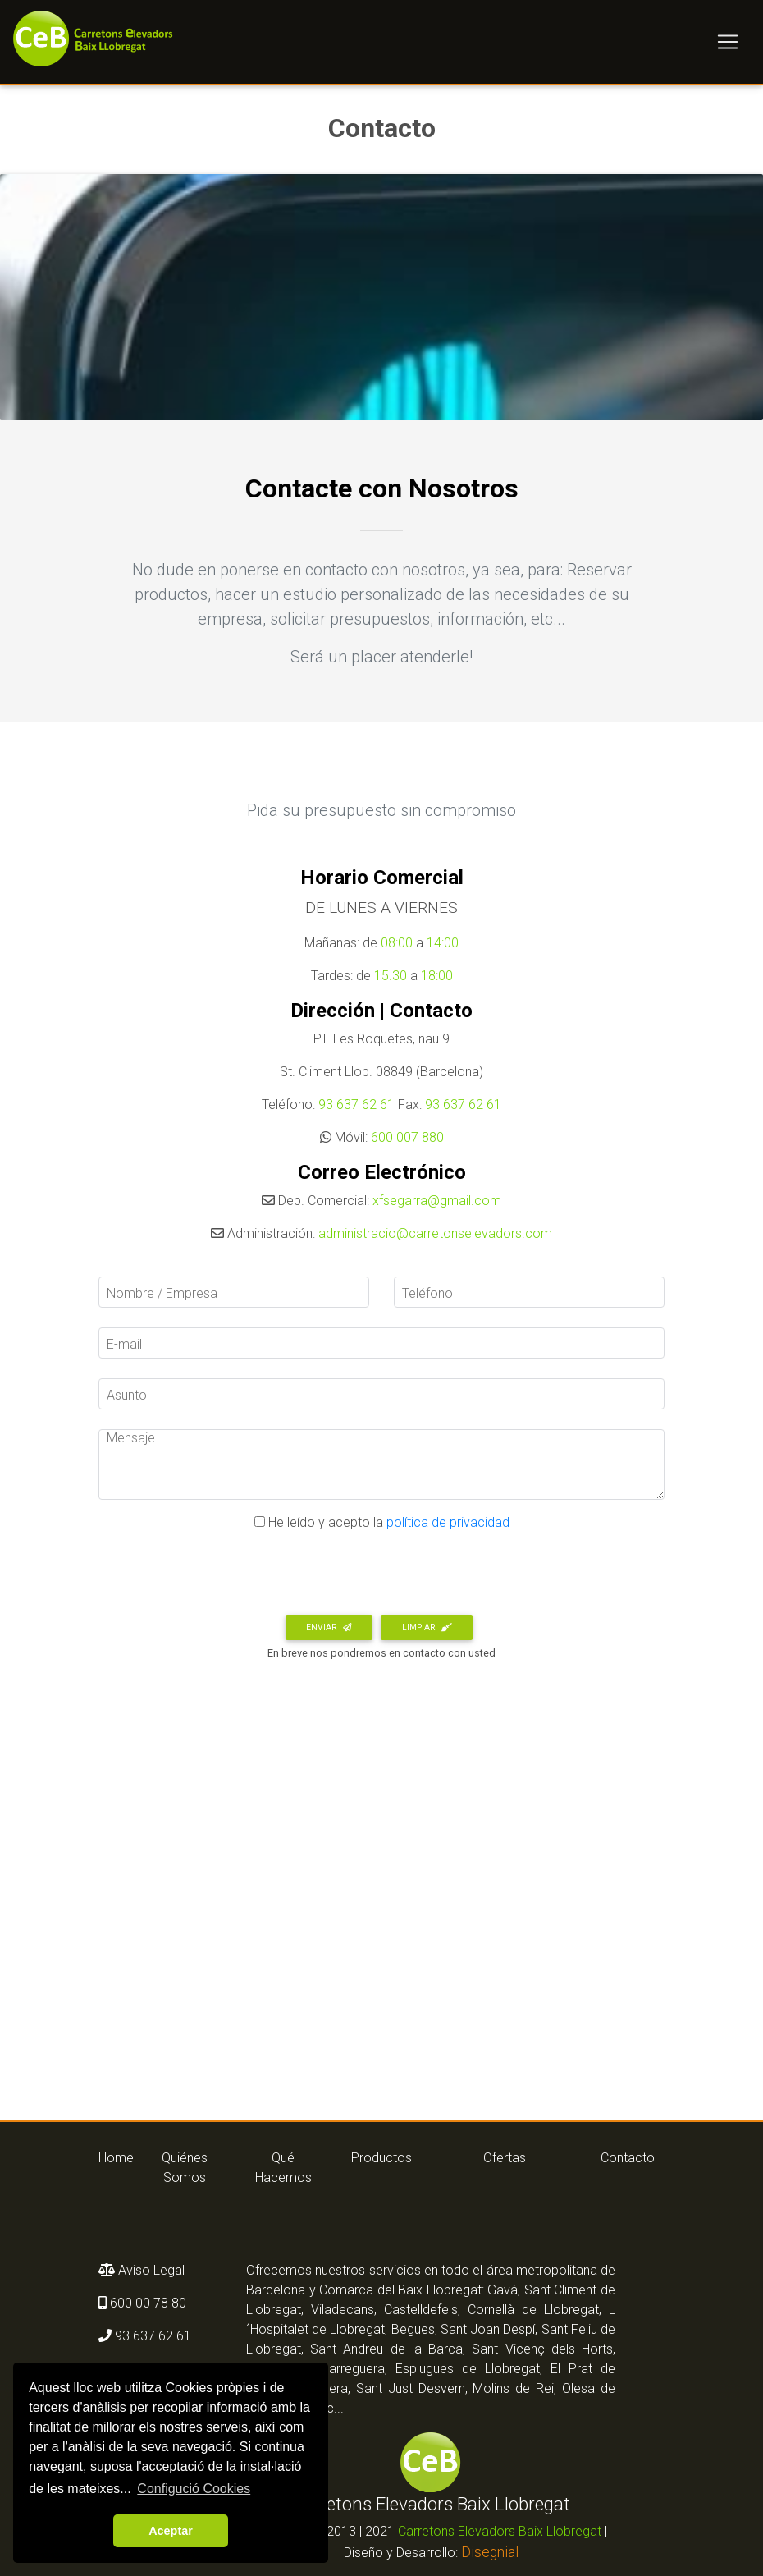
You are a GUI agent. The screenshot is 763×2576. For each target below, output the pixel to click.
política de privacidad (446, 1522)
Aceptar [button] (170, 2530)
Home (110, 2158)
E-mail (124, 1344)
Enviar (328, 1627)
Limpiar (427, 1627)
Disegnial (490, 2552)
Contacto (628, 2158)
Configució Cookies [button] (193, 2489)
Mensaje (131, 1438)
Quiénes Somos (185, 2167)
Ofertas (504, 2158)
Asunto (127, 1395)
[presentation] (223, 1578)
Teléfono (427, 1293)
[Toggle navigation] (728, 45)
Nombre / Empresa (162, 1293)
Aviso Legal (150, 2270)
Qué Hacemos (283, 2167)
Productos (381, 2158)
